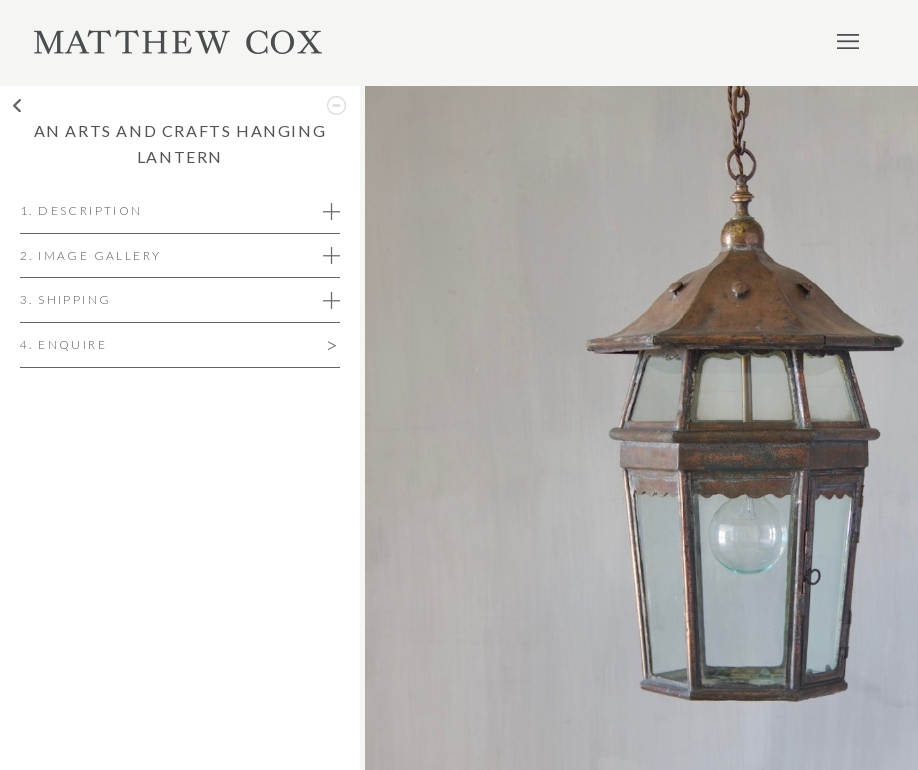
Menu (848, 41)
